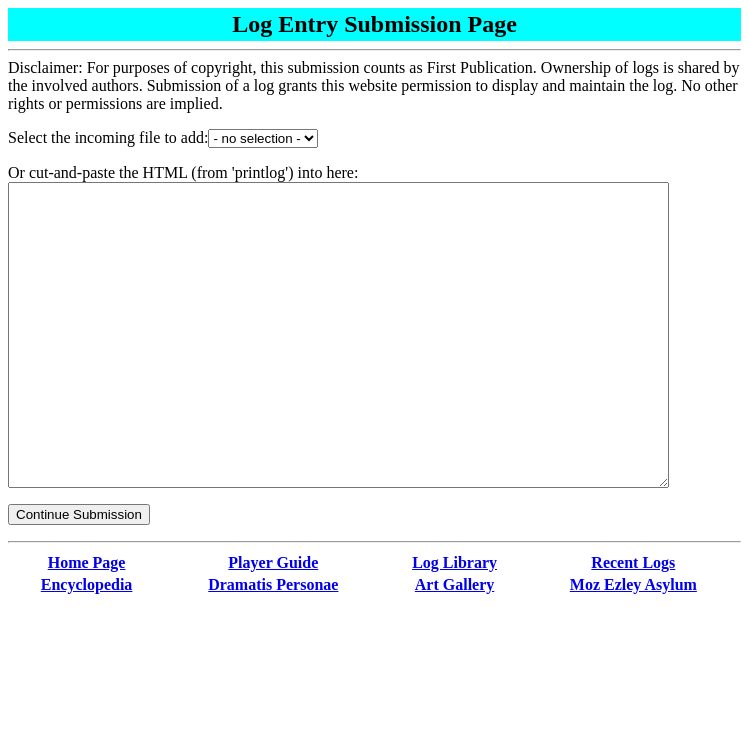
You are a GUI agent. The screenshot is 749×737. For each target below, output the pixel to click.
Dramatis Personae (273, 644)
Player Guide (273, 622)
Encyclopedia (87, 644)
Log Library (454, 622)
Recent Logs (633, 622)
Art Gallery (455, 644)
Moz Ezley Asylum (633, 644)
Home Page (87, 622)
